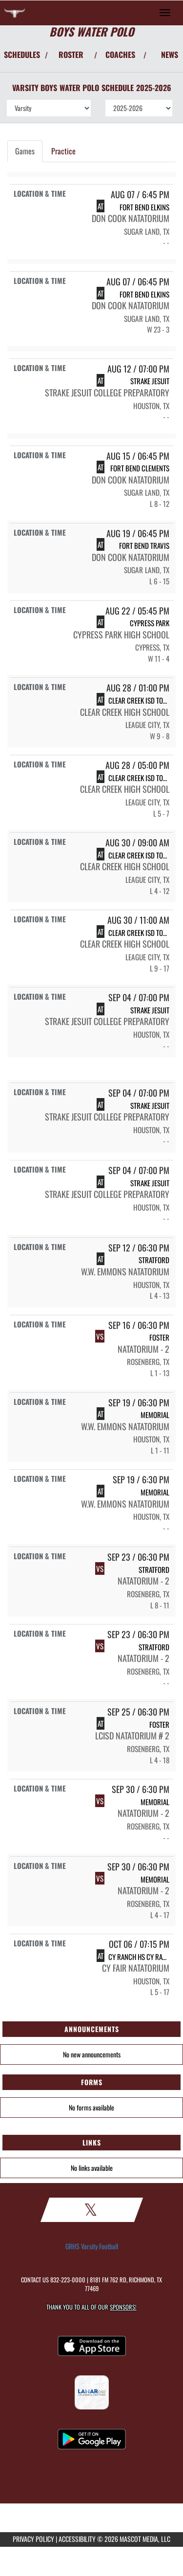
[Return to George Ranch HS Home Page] (14, 12)
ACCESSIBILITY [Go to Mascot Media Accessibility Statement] (77, 2539)
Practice (63, 151)
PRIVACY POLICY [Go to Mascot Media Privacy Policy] (33, 2539)
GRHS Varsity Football (91, 2246)
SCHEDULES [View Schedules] (22, 54)
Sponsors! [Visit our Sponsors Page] (123, 2307)
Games (25, 151)
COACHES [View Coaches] (120, 54)
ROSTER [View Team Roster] (71, 54)
